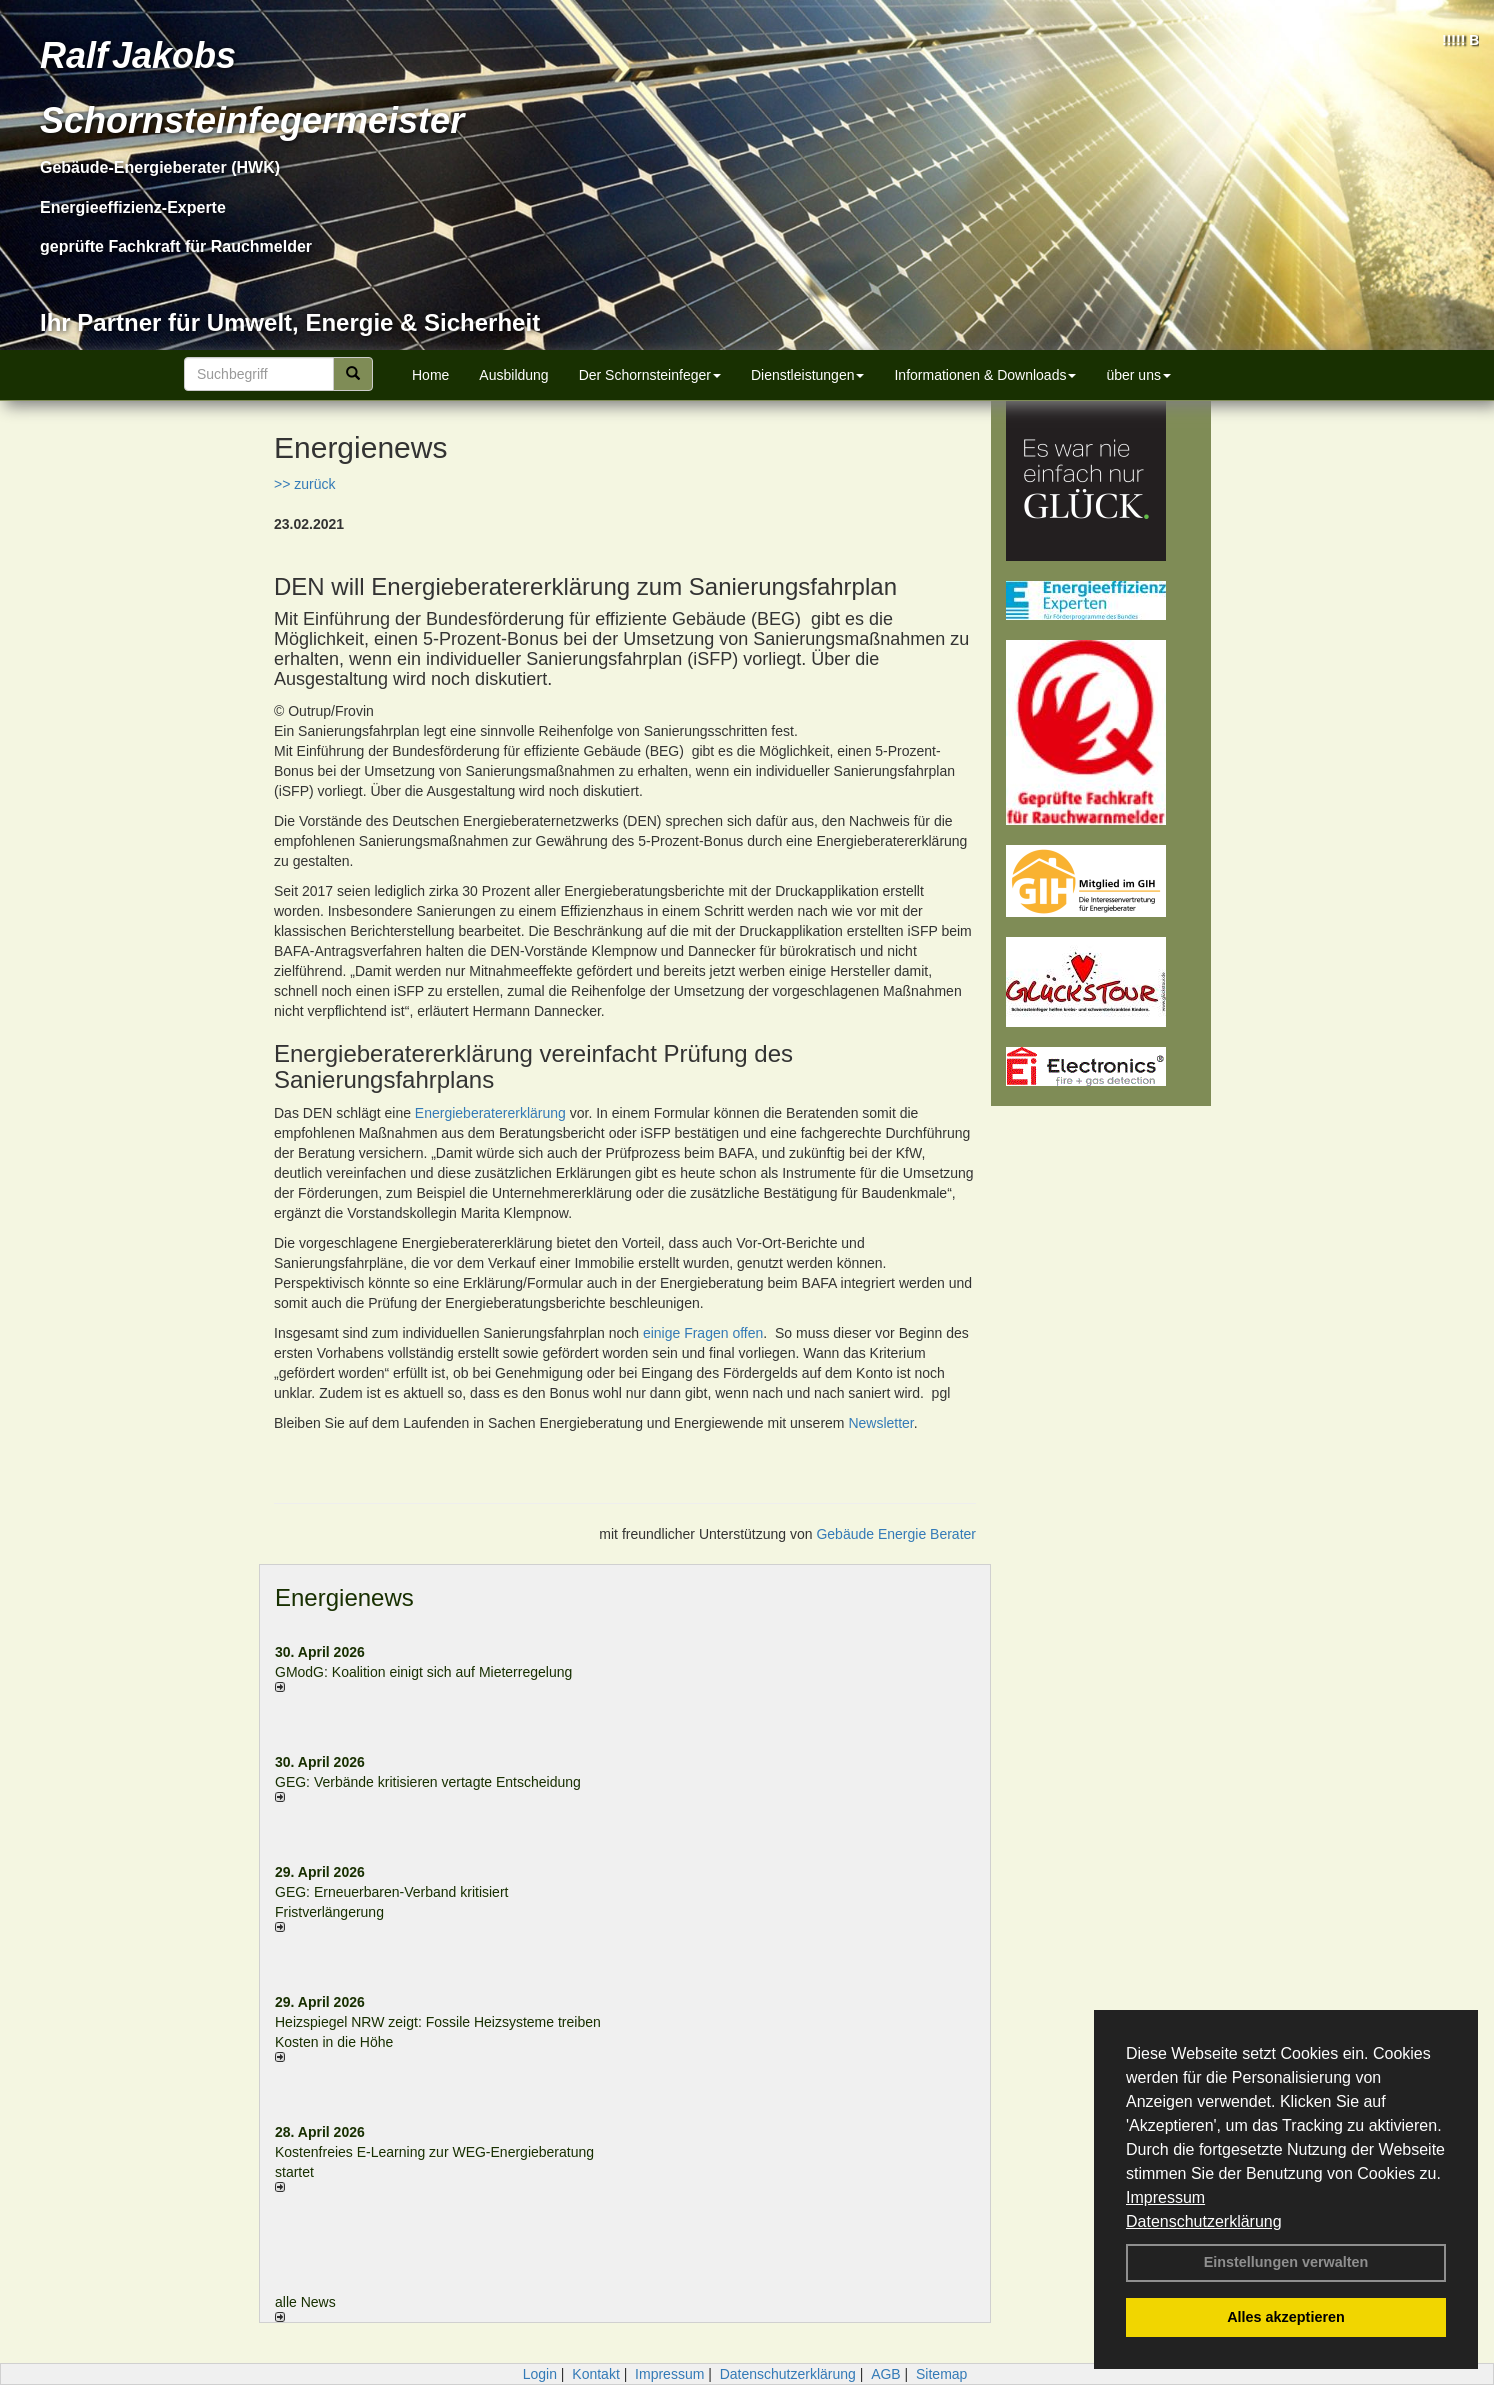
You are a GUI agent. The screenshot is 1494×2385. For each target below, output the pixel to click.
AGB (886, 2374)
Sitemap (941, 2374)
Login (540, 2374)
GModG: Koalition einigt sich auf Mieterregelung (423, 1672)
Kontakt (595, 2374)
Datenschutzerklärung (1204, 2221)
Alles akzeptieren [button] (1286, 2317)
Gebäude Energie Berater (896, 1534)
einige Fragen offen (703, 1333)
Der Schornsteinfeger (650, 375)
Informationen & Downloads (985, 375)
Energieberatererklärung (490, 1113)
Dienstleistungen (808, 375)
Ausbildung (513, 375)
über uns (1138, 375)
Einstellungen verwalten (1286, 2262)
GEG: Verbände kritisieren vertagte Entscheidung (428, 1782)
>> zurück (304, 484)
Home (430, 375)
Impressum (1165, 2197)
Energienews (344, 1597)
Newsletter (880, 1423)
